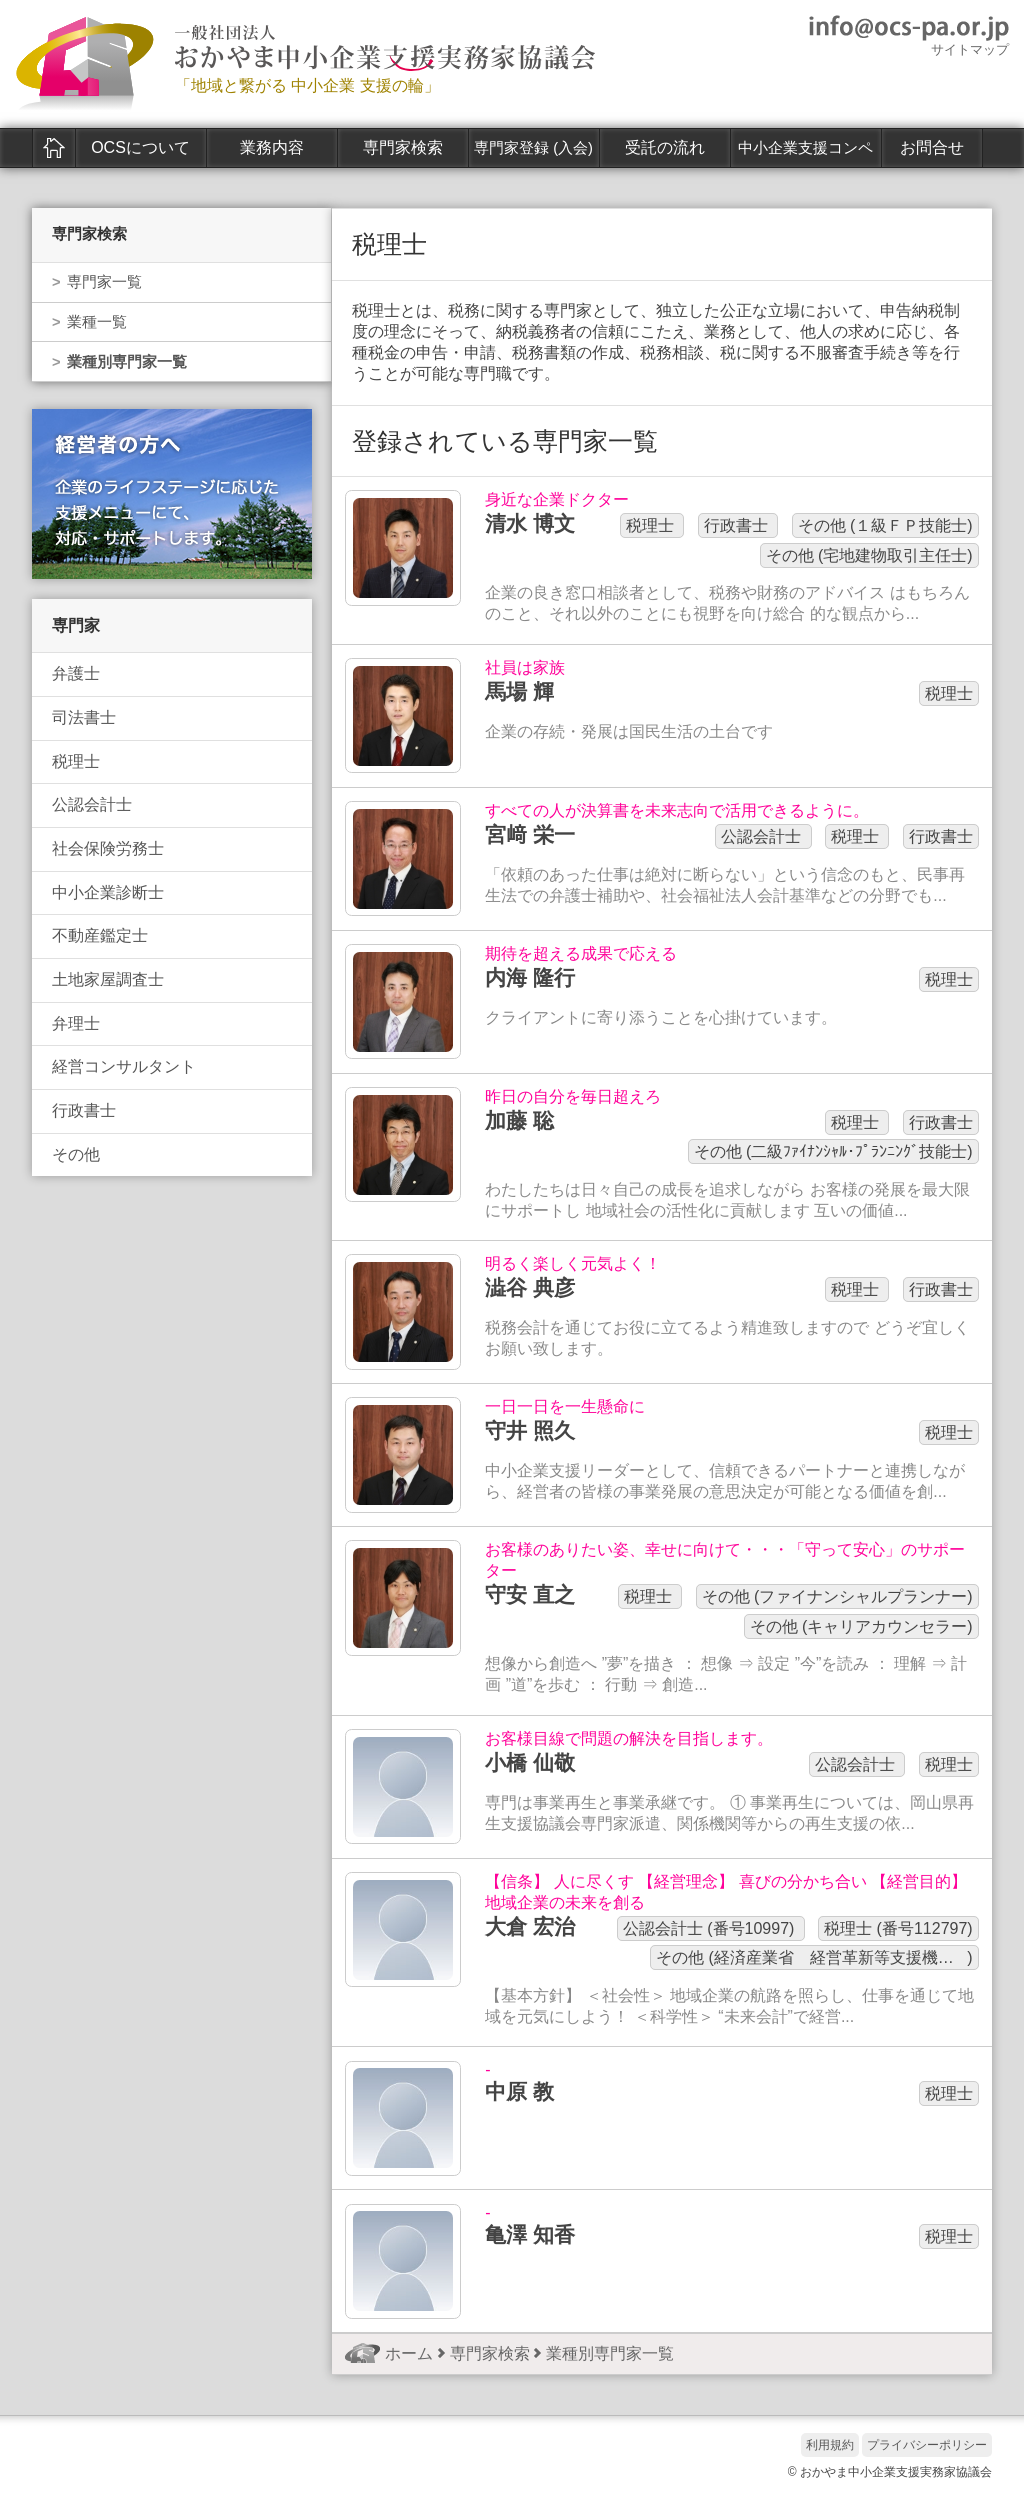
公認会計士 (92, 804)
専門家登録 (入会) (533, 148)
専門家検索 (403, 147)
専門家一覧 (104, 282)
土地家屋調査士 (108, 979)
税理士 (76, 761)
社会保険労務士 (108, 848)
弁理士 (76, 1023)
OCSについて (140, 147)
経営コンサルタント (124, 1066)
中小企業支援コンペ (805, 148)
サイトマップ (970, 49)
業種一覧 (97, 322)
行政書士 (84, 1110)
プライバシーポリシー (927, 2445)
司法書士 (84, 717)
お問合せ (932, 147)
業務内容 (272, 147)
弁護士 (76, 673)
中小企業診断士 (108, 892)
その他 (76, 1154)
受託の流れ (665, 147)
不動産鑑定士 (100, 935)
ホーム (54, 148)
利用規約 (830, 2445)
